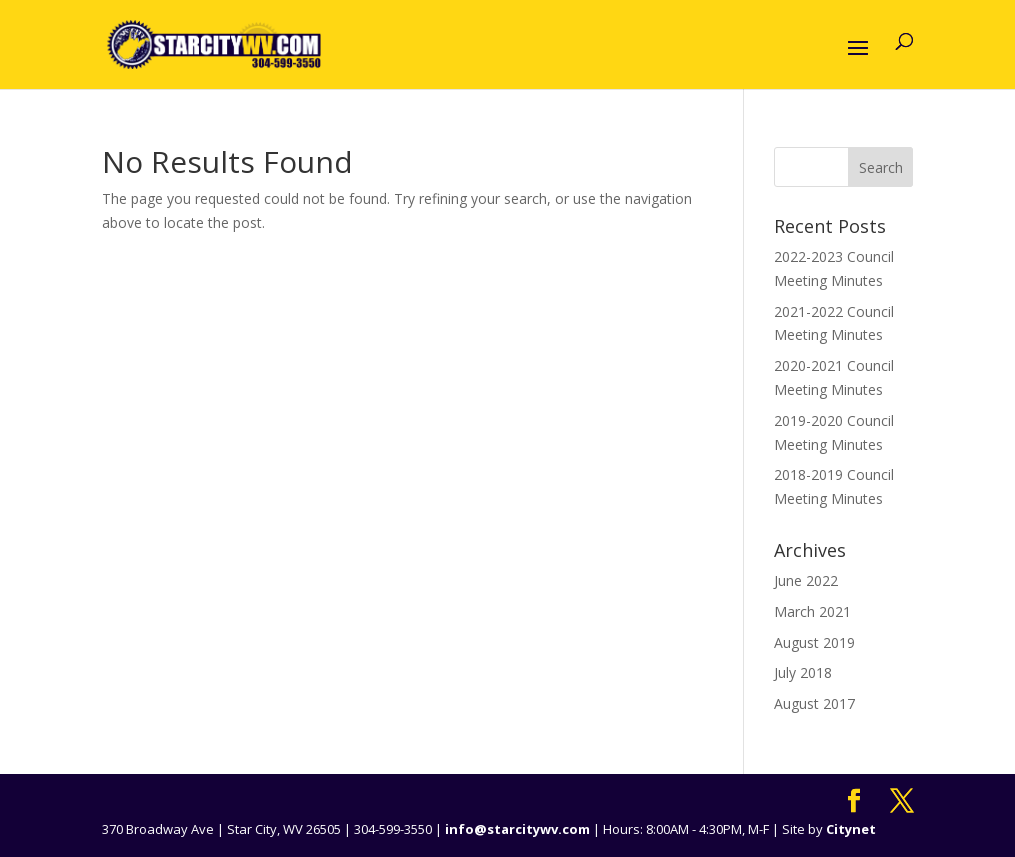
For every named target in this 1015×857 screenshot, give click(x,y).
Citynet (851, 829)
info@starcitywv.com (517, 829)
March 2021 (812, 611)
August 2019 (814, 642)
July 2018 (803, 672)
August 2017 (814, 703)
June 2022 (806, 580)
